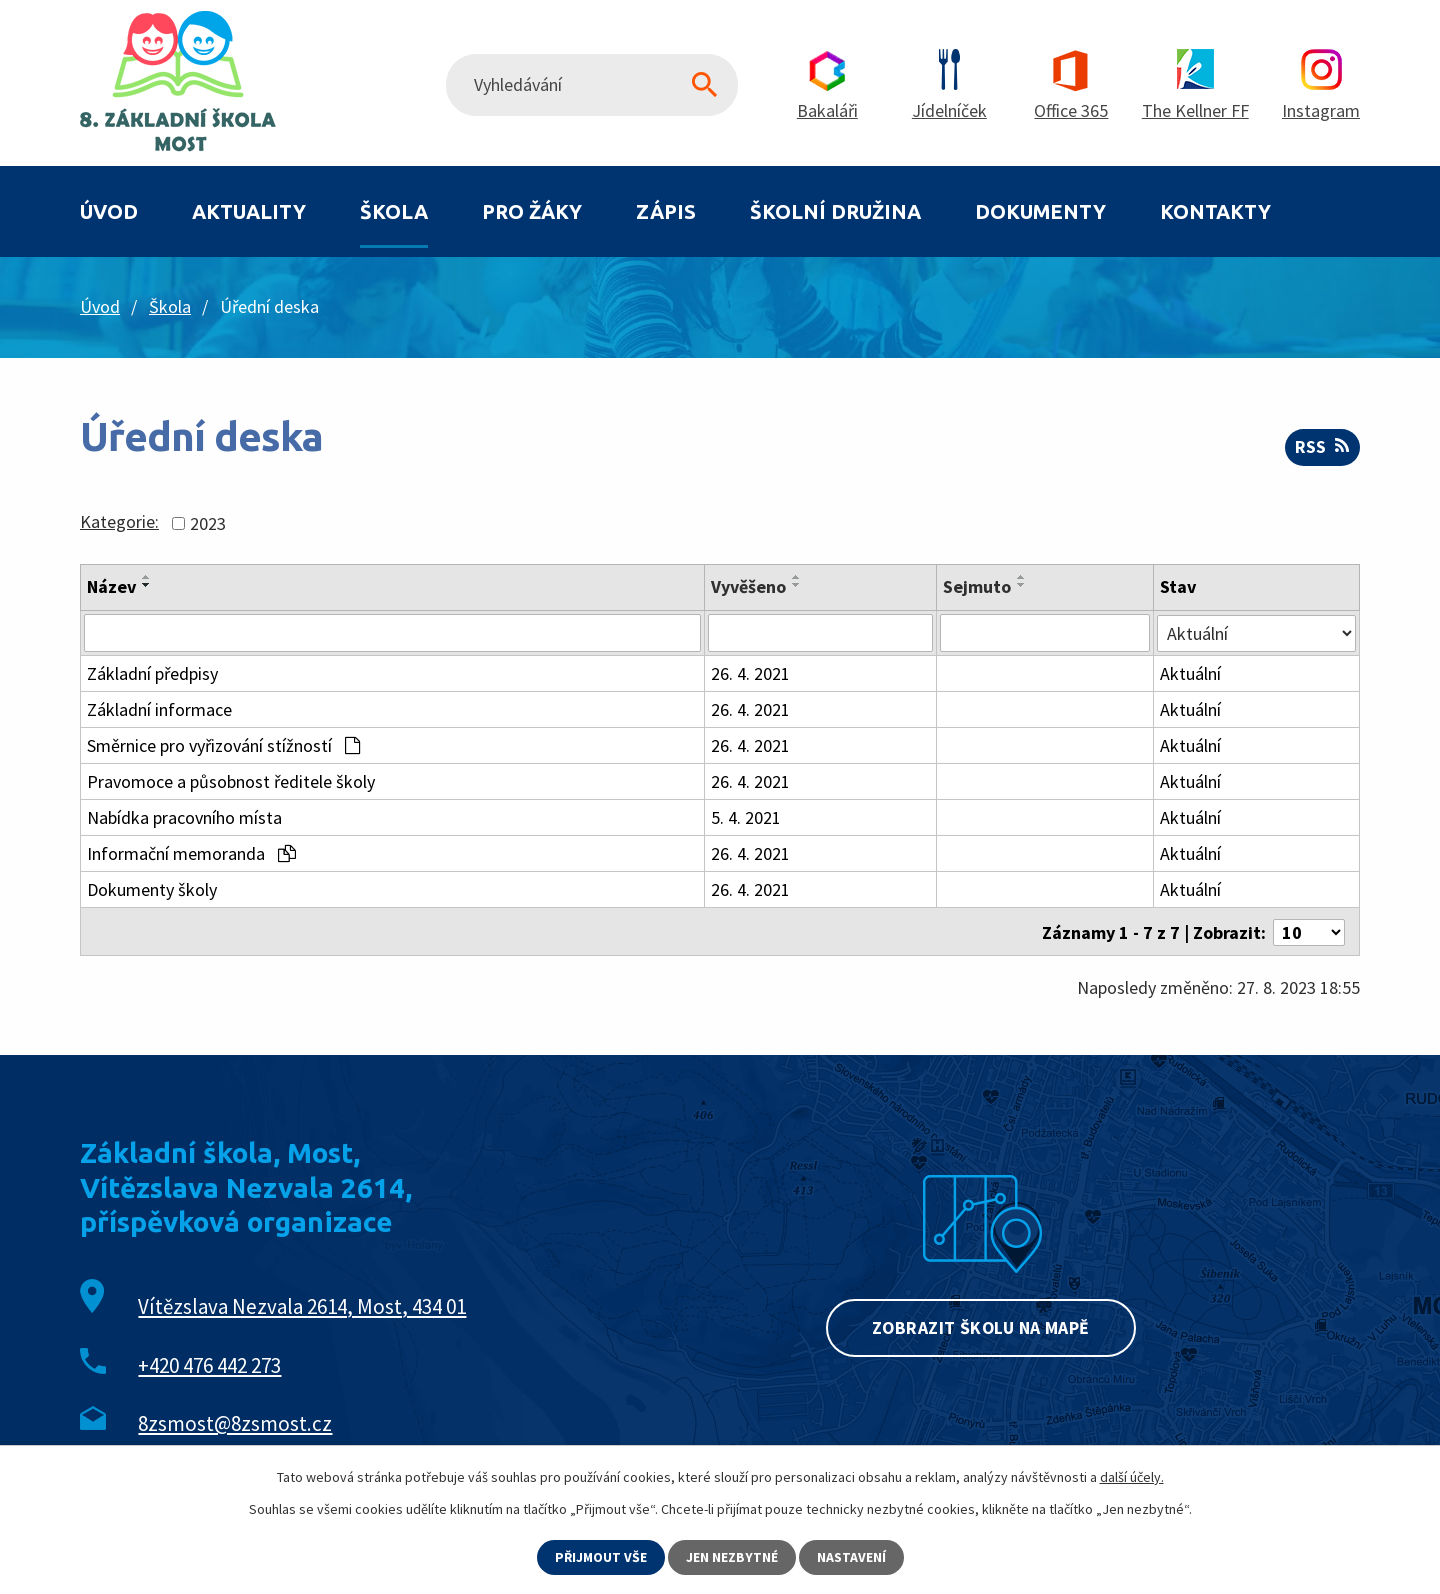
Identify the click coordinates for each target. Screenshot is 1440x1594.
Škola (394, 211)
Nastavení (852, 1557)
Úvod (109, 211)
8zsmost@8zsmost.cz (235, 1421)
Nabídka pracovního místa (184, 817)
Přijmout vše (601, 1557)
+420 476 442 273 (209, 1363)
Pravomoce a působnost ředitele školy (231, 781)
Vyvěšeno (748, 586)
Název (111, 586)
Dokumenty (1040, 211)
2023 (208, 523)
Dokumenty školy (152, 889)
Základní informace (159, 709)
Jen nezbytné (733, 1557)
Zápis (666, 211)
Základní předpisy (152, 673)
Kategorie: (119, 521)
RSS (1322, 448)
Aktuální (1191, 673)
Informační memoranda (191, 853)
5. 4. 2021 (746, 817)
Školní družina (835, 211)
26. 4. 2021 (750, 673)
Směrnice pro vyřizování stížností (223, 745)
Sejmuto (977, 586)
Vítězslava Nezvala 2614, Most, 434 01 (302, 1304)
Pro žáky (532, 211)
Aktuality (249, 211)
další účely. (1132, 1477)
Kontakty (1215, 211)
